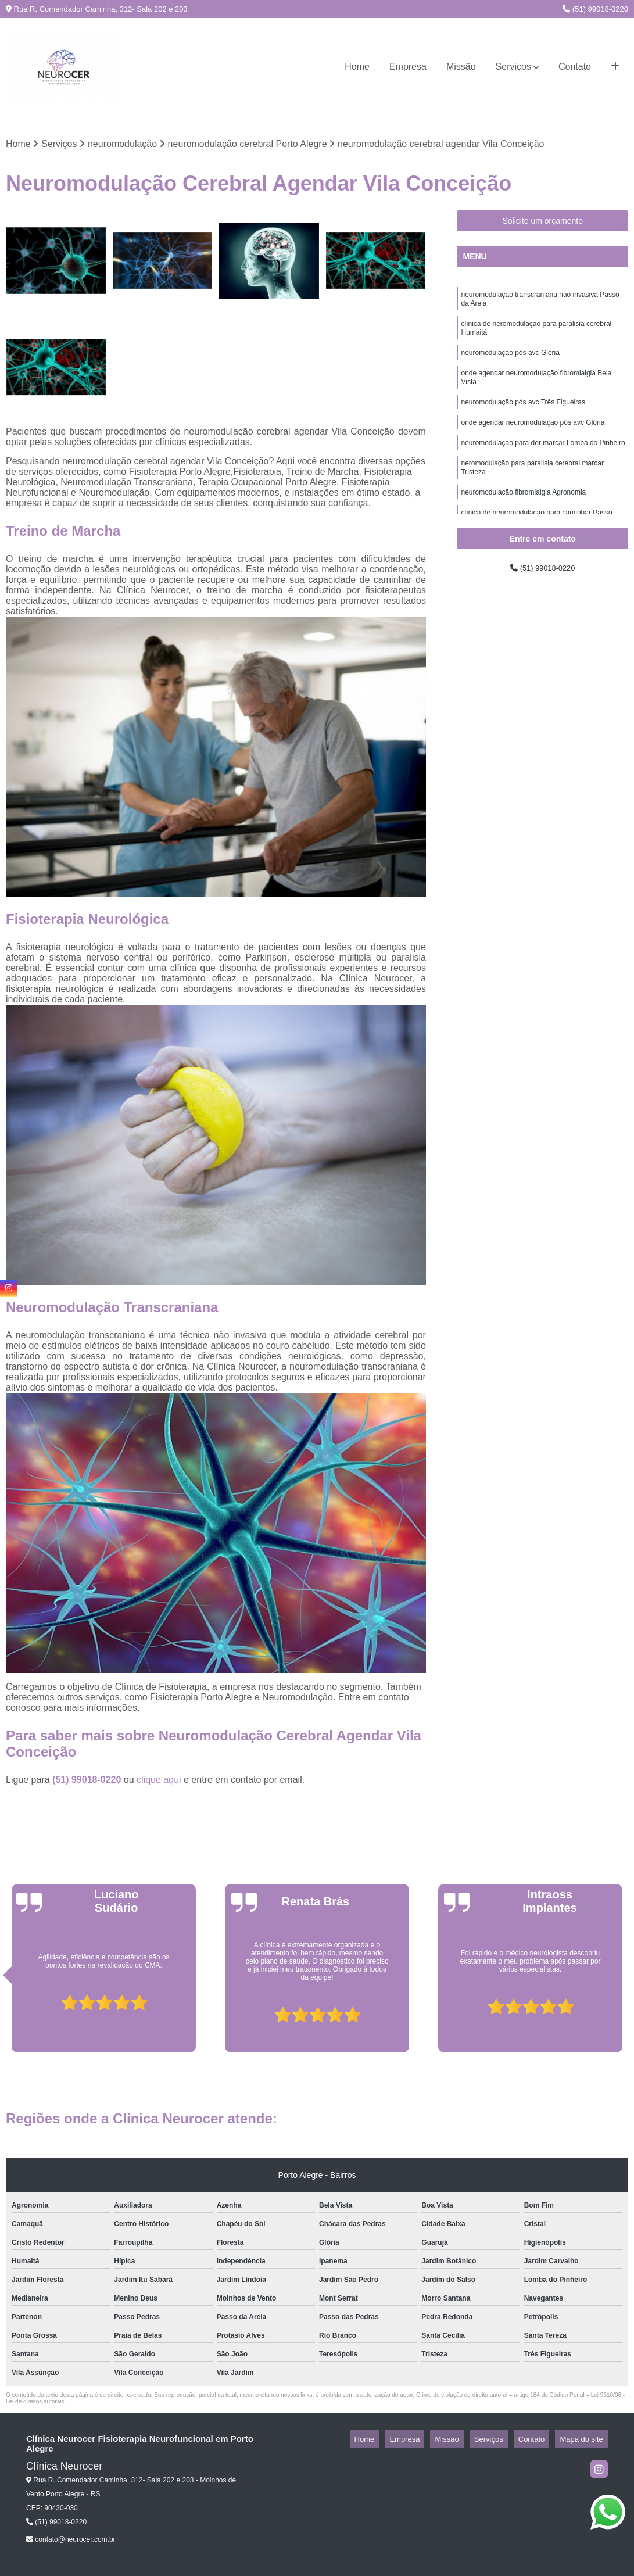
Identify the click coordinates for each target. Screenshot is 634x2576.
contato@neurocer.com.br (71, 2542)
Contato (574, 66)
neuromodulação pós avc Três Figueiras (523, 418)
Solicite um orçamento (542, 223)
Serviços (513, 66)
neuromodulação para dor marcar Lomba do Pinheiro (543, 462)
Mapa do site (585, 2442)
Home (357, 66)
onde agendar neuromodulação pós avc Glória (532, 440)
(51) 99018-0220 (595, 9)
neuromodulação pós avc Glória (510, 364)
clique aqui (159, 1782)
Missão (461, 66)
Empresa (408, 66)
